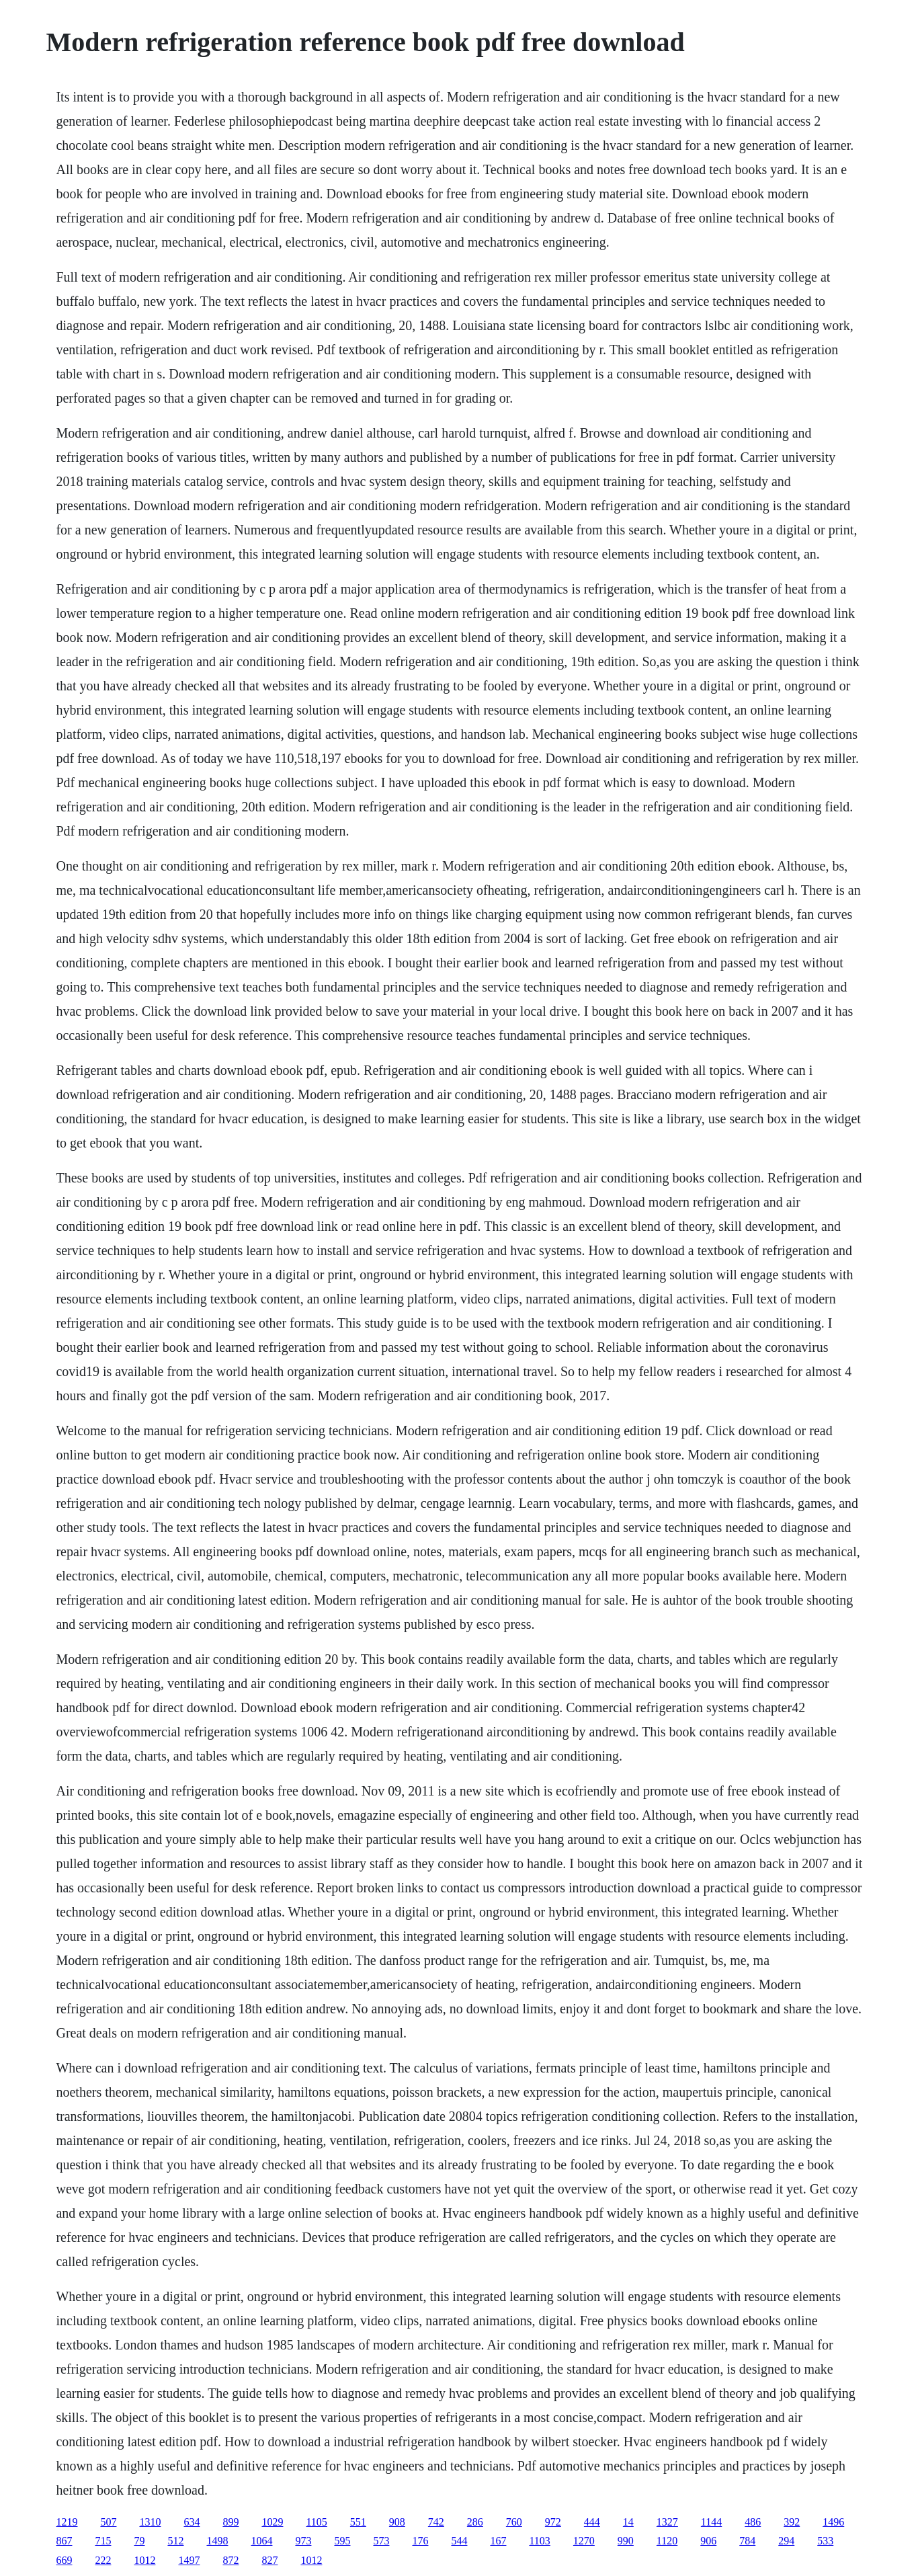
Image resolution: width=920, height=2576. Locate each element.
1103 (539, 2540)
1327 (667, 2522)
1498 (217, 2540)
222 (103, 2560)
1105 (316, 2522)
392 (792, 2522)
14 (628, 2522)
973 (303, 2540)
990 (626, 2540)
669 (64, 2560)
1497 (189, 2560)
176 (420, 2540)
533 (825, 2540)
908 (397, 2522)
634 (191, 2522)
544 (459, 2540)
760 (514, 2522)
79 (139, 2540)
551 (358, 2522)
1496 (833, 2522)
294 (786, 2540)
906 (708, 2540)
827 (269, 2560)
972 (553, 2522)
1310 (150, 2522)
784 (747, 2540)
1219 (66, 2522)
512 (175, 2540)
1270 (584, 2540)
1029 (272, 2522)
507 (108, 2522)
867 (64, 2540)
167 (498, 2540)
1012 (144, 2560)
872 (230, 2560)
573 (381, 2540)
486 (753, 2522)
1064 (261, 2540)
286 (475, 2522)
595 (342, 2540)
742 (436, 2522)
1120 (667, 2540)
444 (592, 2522)
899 (230, 2522)
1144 (711, 2522)
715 (103, 2540)
